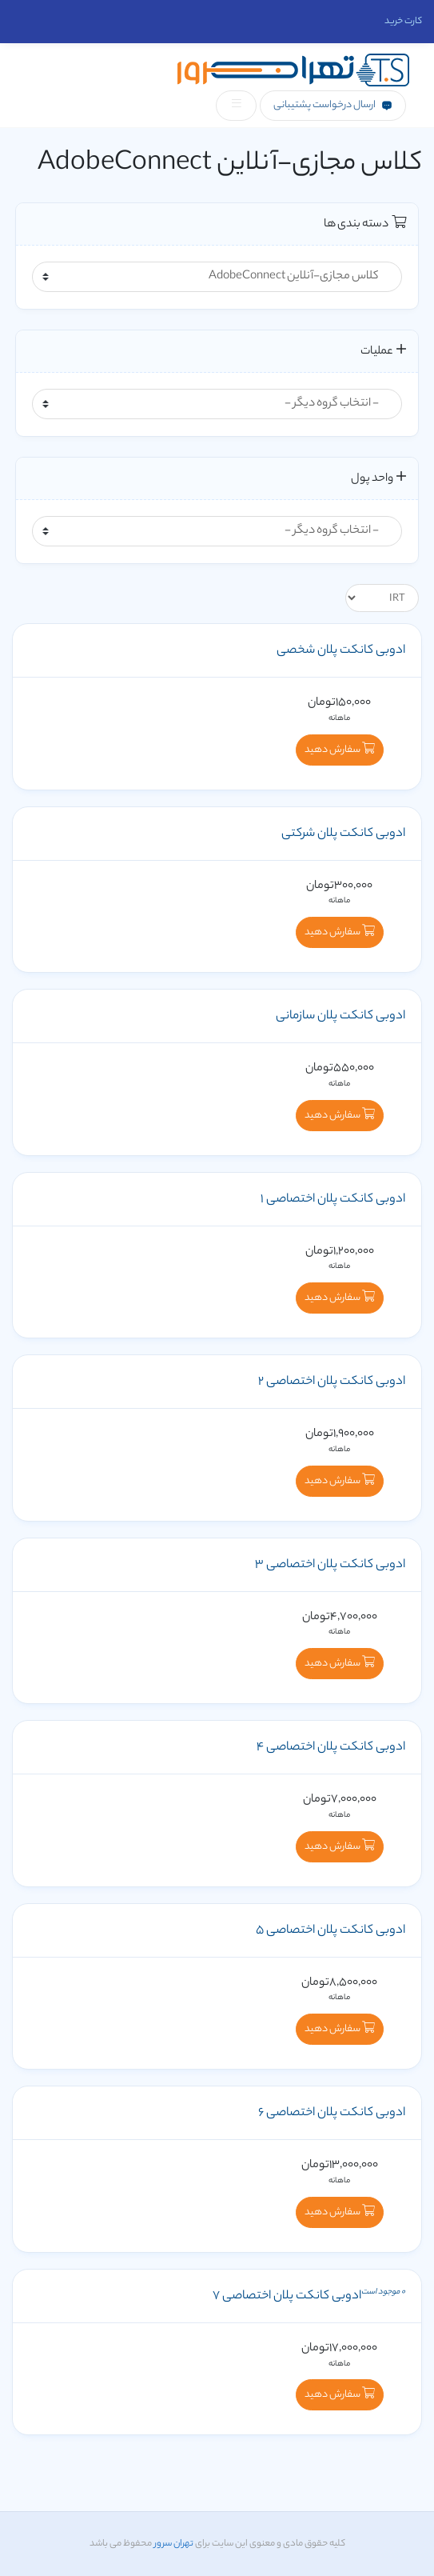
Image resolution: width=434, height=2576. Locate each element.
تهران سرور (172, 2544)
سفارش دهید (340, 750)
